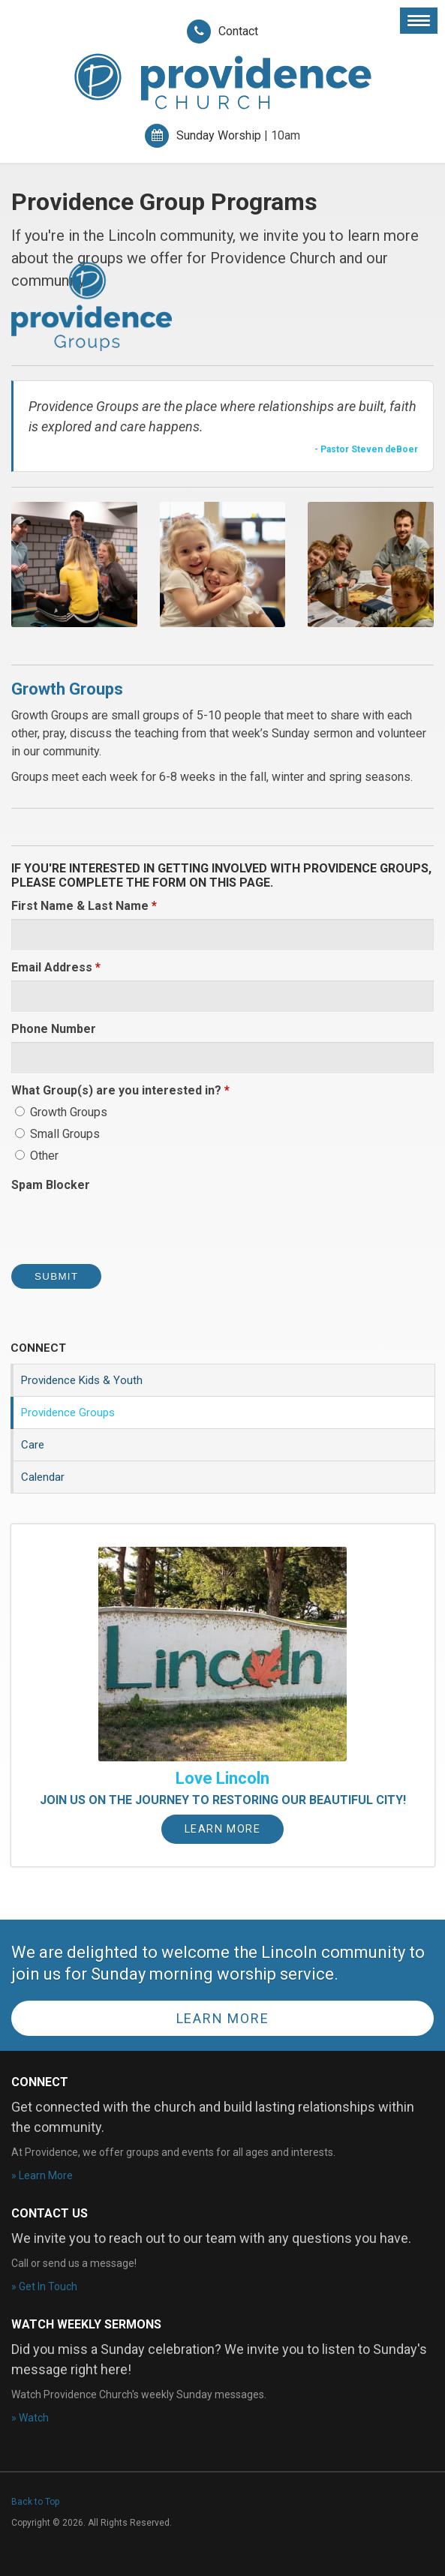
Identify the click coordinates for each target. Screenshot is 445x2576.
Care (32, 1445)
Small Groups (57, 1134)
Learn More (222, 1829)
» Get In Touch (44, 2286)
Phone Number (53, 1029)
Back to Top (35, 2501)
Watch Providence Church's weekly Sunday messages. (138, 2394)
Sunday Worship (218, 135)
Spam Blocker (50, 1185)
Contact (238, 31)
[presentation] (125, 1227)
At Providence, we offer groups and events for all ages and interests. (173, 2152)
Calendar (43, 1477)
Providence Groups (68, 1412)
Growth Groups (61, 1112)
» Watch (30, 2418)
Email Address (56, 967)
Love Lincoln (222, 1778)
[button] (74, 564)
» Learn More (42, 2175)
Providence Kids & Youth (82, 1380)
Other (37, 1155)
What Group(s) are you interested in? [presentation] (120, 1090)
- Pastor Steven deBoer (366, 449)
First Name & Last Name (84, 906)
